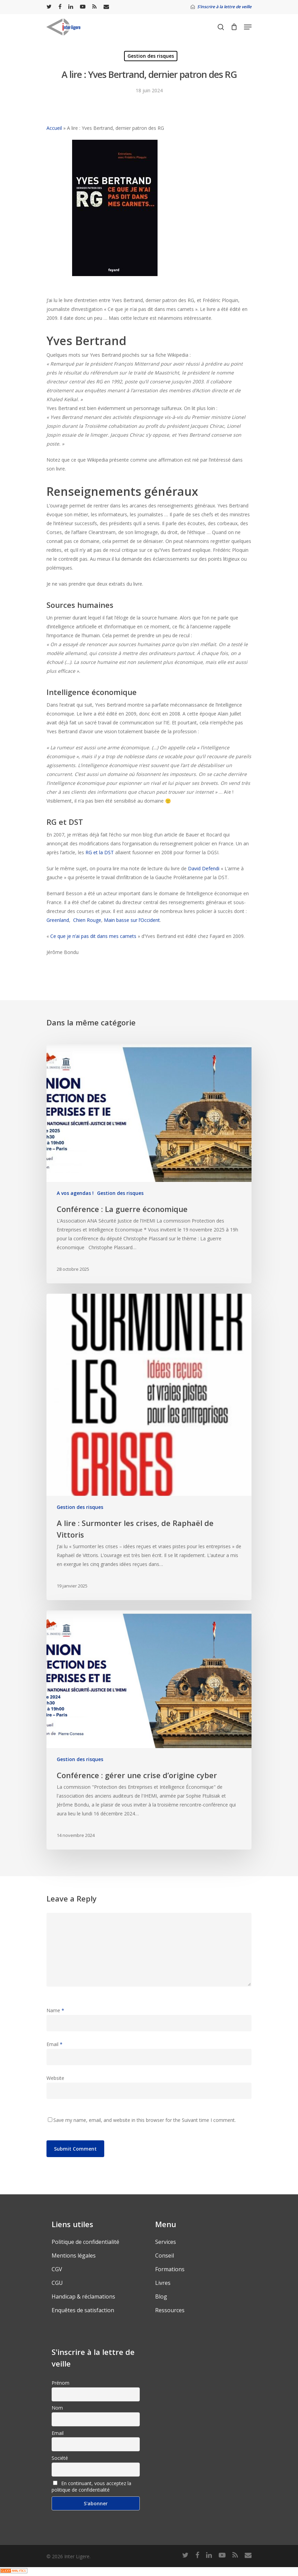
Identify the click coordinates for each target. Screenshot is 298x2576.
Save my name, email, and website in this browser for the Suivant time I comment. (144, 2120)
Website (55, 2078)
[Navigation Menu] (248, 27)
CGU (57, 2283)
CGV (57, 2269)
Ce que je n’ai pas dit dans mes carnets (93, 936)
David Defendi (204, 868)
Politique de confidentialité (85, 2242)
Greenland (57, 920)
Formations (170, 2269)
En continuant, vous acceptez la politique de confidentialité (91, 2486)
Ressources (170, 2310)
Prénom (60, 2383)
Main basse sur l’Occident (132, 920)
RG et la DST (99, 852)
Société (60, 2458)
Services (165, 2242)
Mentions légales (74, 2255)
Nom (57, 2407)
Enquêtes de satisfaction (83, 2310)
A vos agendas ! (75, 1193)
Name (55, 2010)
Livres (163, 2283)
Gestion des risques (150, 56)
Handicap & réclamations (83, 2296)
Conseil (164, 2255)
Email (54, 2044)
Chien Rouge (87, 920)
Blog (161, 2296)
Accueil (54, 128)
